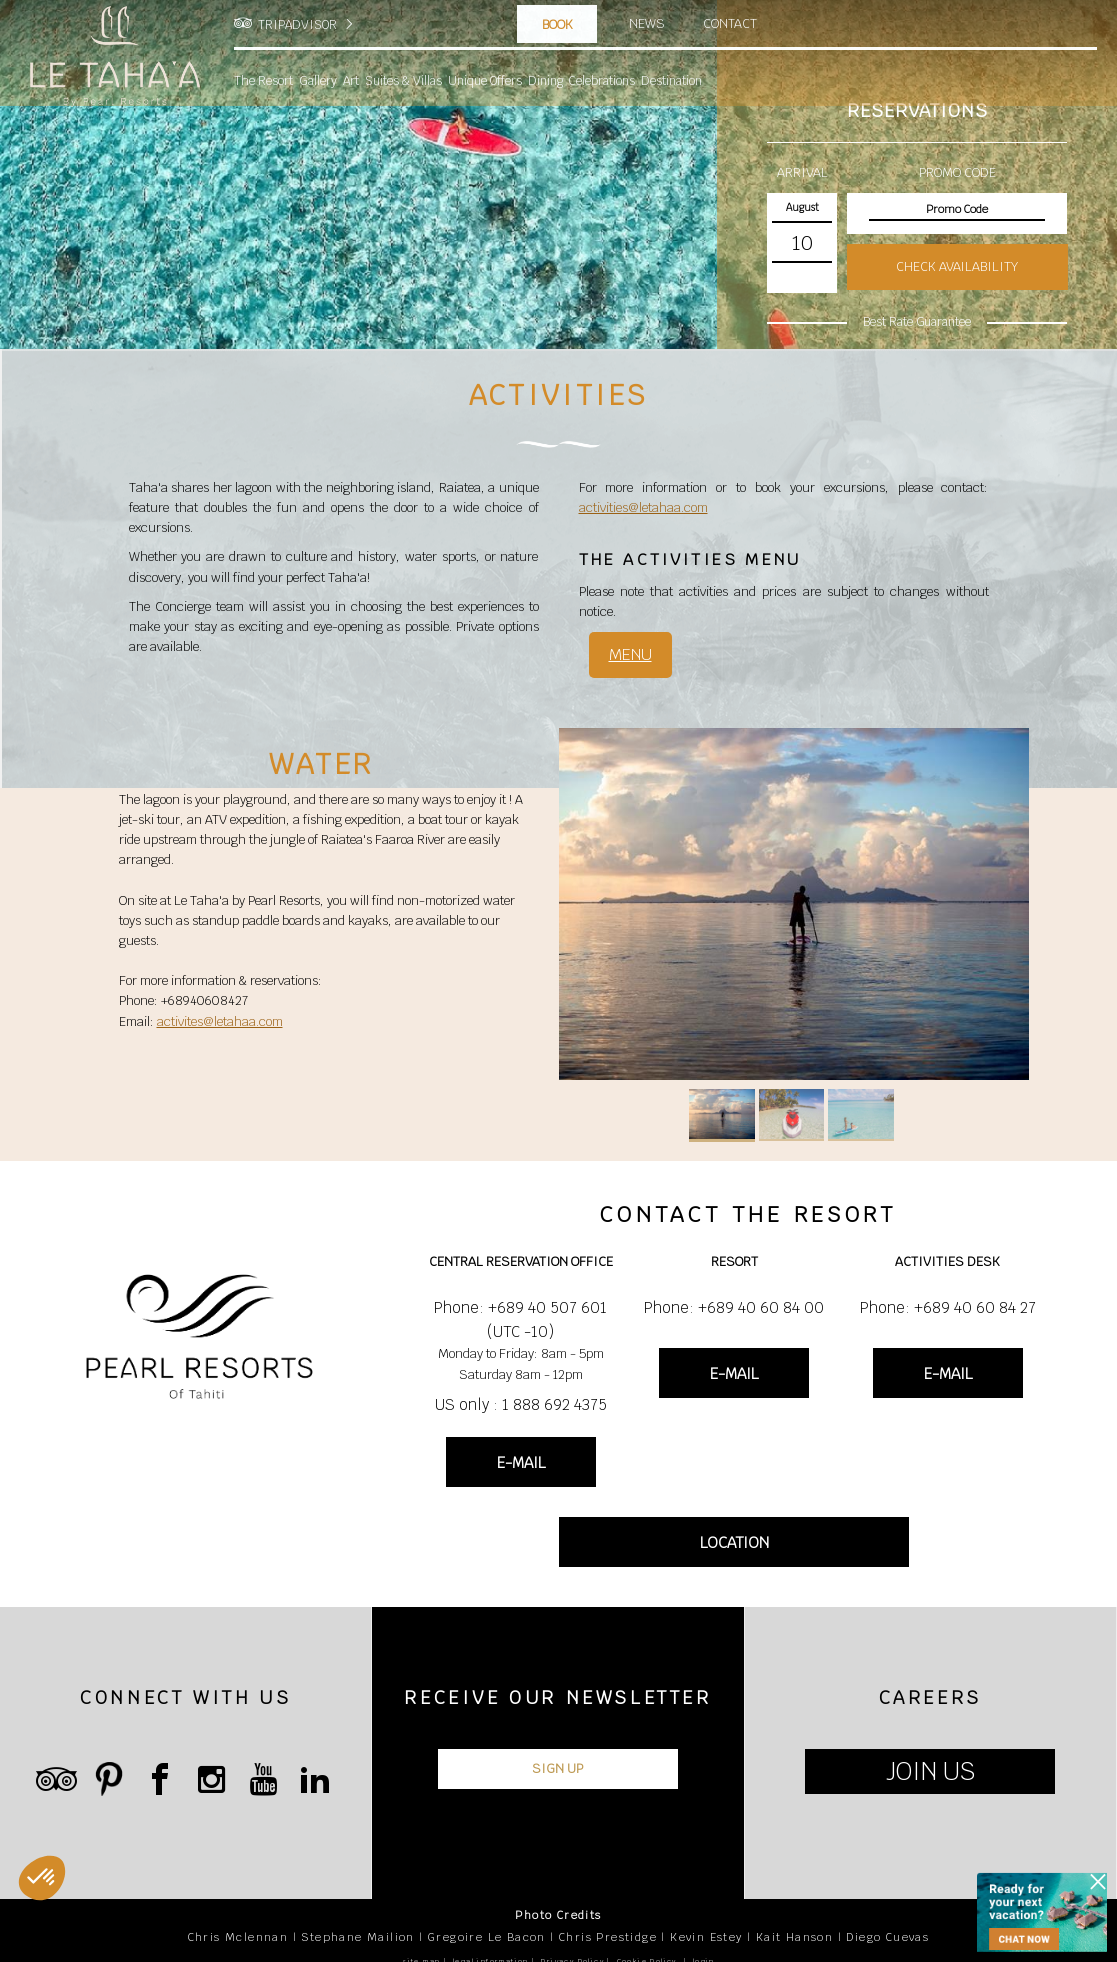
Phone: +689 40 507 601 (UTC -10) (520, 1319)
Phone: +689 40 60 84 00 (734, 1307)
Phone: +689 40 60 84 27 (948, 1307)
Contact (730, 23)
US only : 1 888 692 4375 (521, 1404)
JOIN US (930, 1771)
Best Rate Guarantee (917, 322)
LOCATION (734, 1542)
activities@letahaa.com (643, 507)
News (647, 23)
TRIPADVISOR (297, 25)
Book (557, 24)
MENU (630, 654)
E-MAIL (521, 1462)
